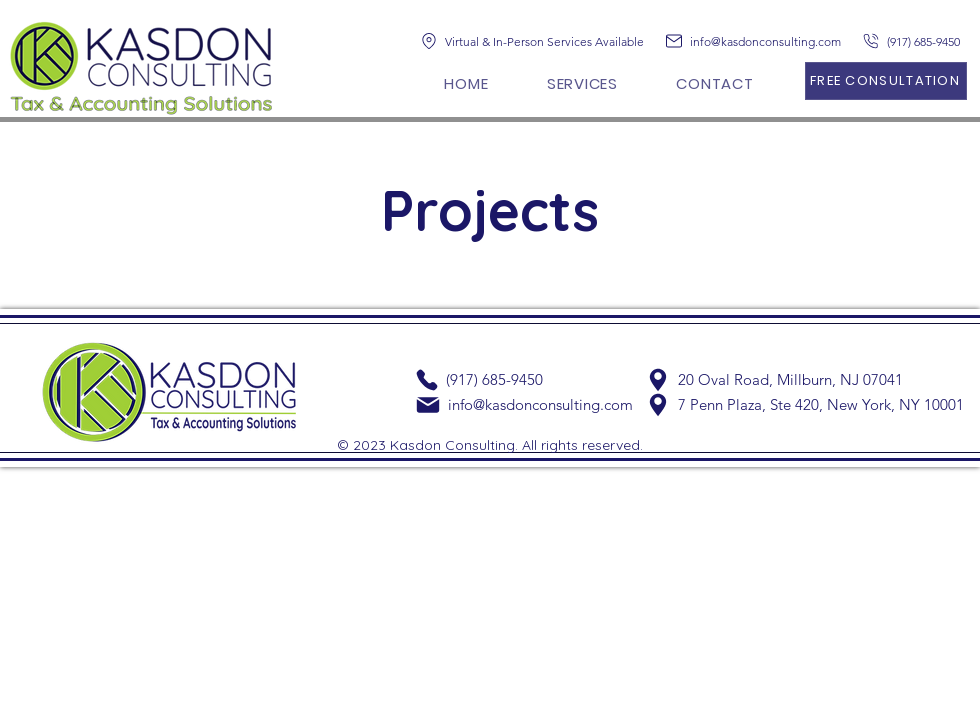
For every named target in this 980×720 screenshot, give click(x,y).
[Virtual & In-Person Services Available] (538, 41)
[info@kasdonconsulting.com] (762, 41)
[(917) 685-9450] (917, 41)
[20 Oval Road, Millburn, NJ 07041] (778, 379)
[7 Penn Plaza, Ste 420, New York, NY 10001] (804, 404)
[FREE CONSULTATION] (886, 81)
